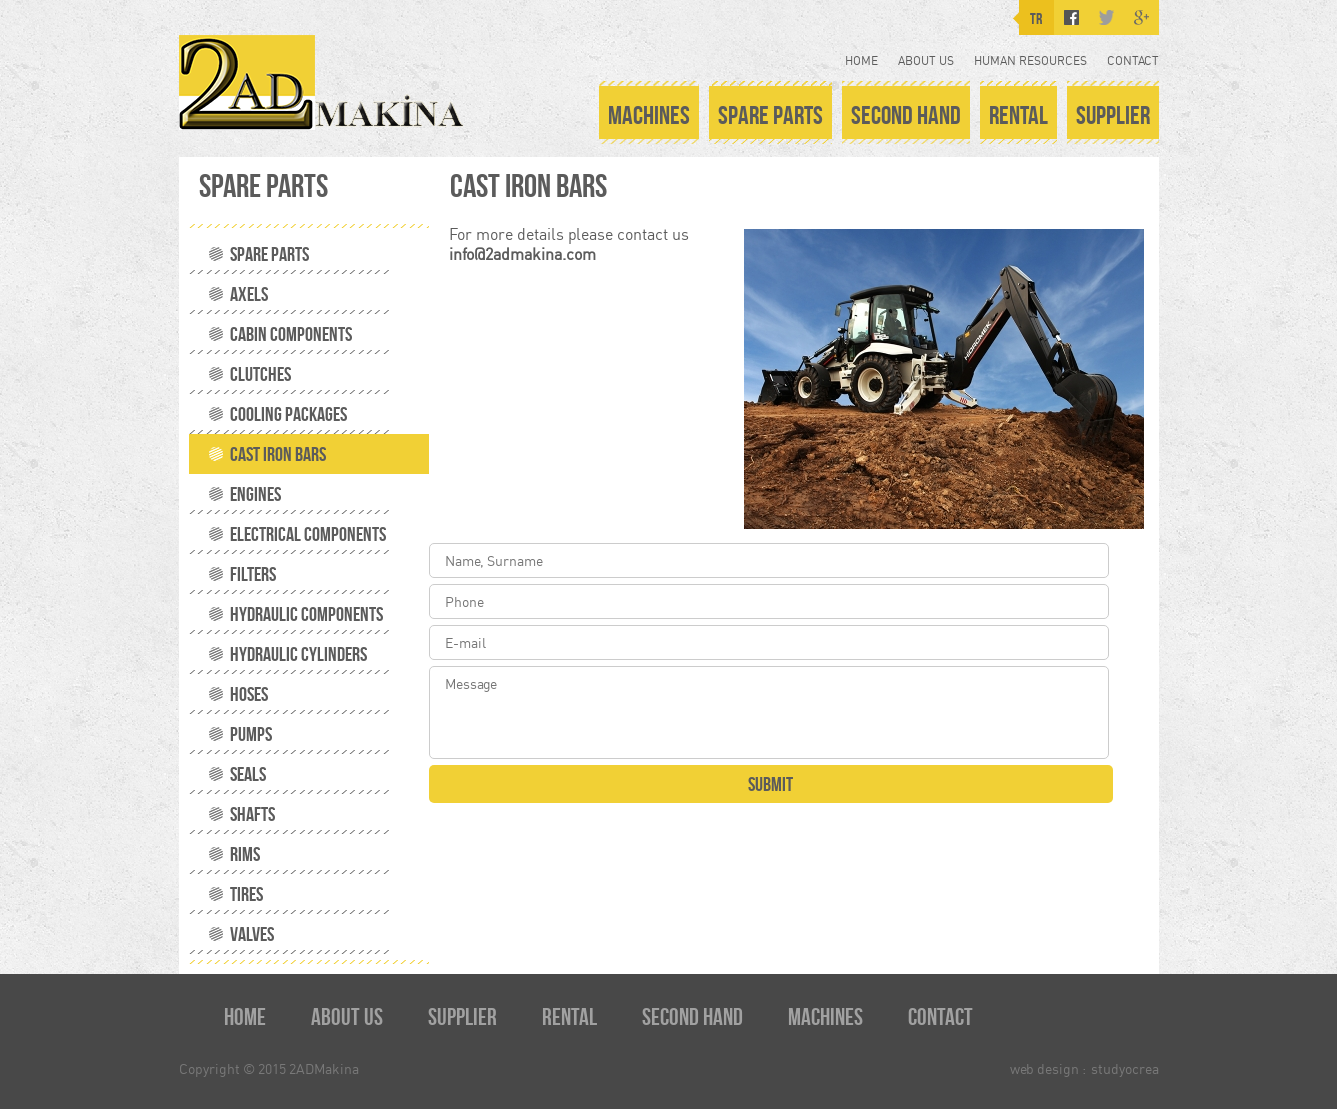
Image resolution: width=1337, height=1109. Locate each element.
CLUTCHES (260, 374)
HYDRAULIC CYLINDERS (298, 654)
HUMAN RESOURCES (1030, 60)
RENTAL (1018, 115)
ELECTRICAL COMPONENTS (308, 534)
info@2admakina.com (522, 254)
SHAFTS (252, 814)
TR (1036, 18)
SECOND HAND (906, 115)
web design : (1048, 1068)
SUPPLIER (1113, 115)
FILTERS (253, 574)
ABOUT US (926, 60)
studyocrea (1125, 1068)
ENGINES (255, 494)
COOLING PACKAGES (288, 414)
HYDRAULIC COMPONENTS (306, 614)
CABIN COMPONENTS (291, 334)
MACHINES (649, 115)
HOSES (249, 694)
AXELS (249, 294)
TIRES (246, 894)
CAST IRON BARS (278, 454)
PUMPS (251, 734)
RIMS (245, 854)
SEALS (248, 774)
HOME (861, 60)
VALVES (252, 934)
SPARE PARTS (770, 115)
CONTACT (1133, 60)
